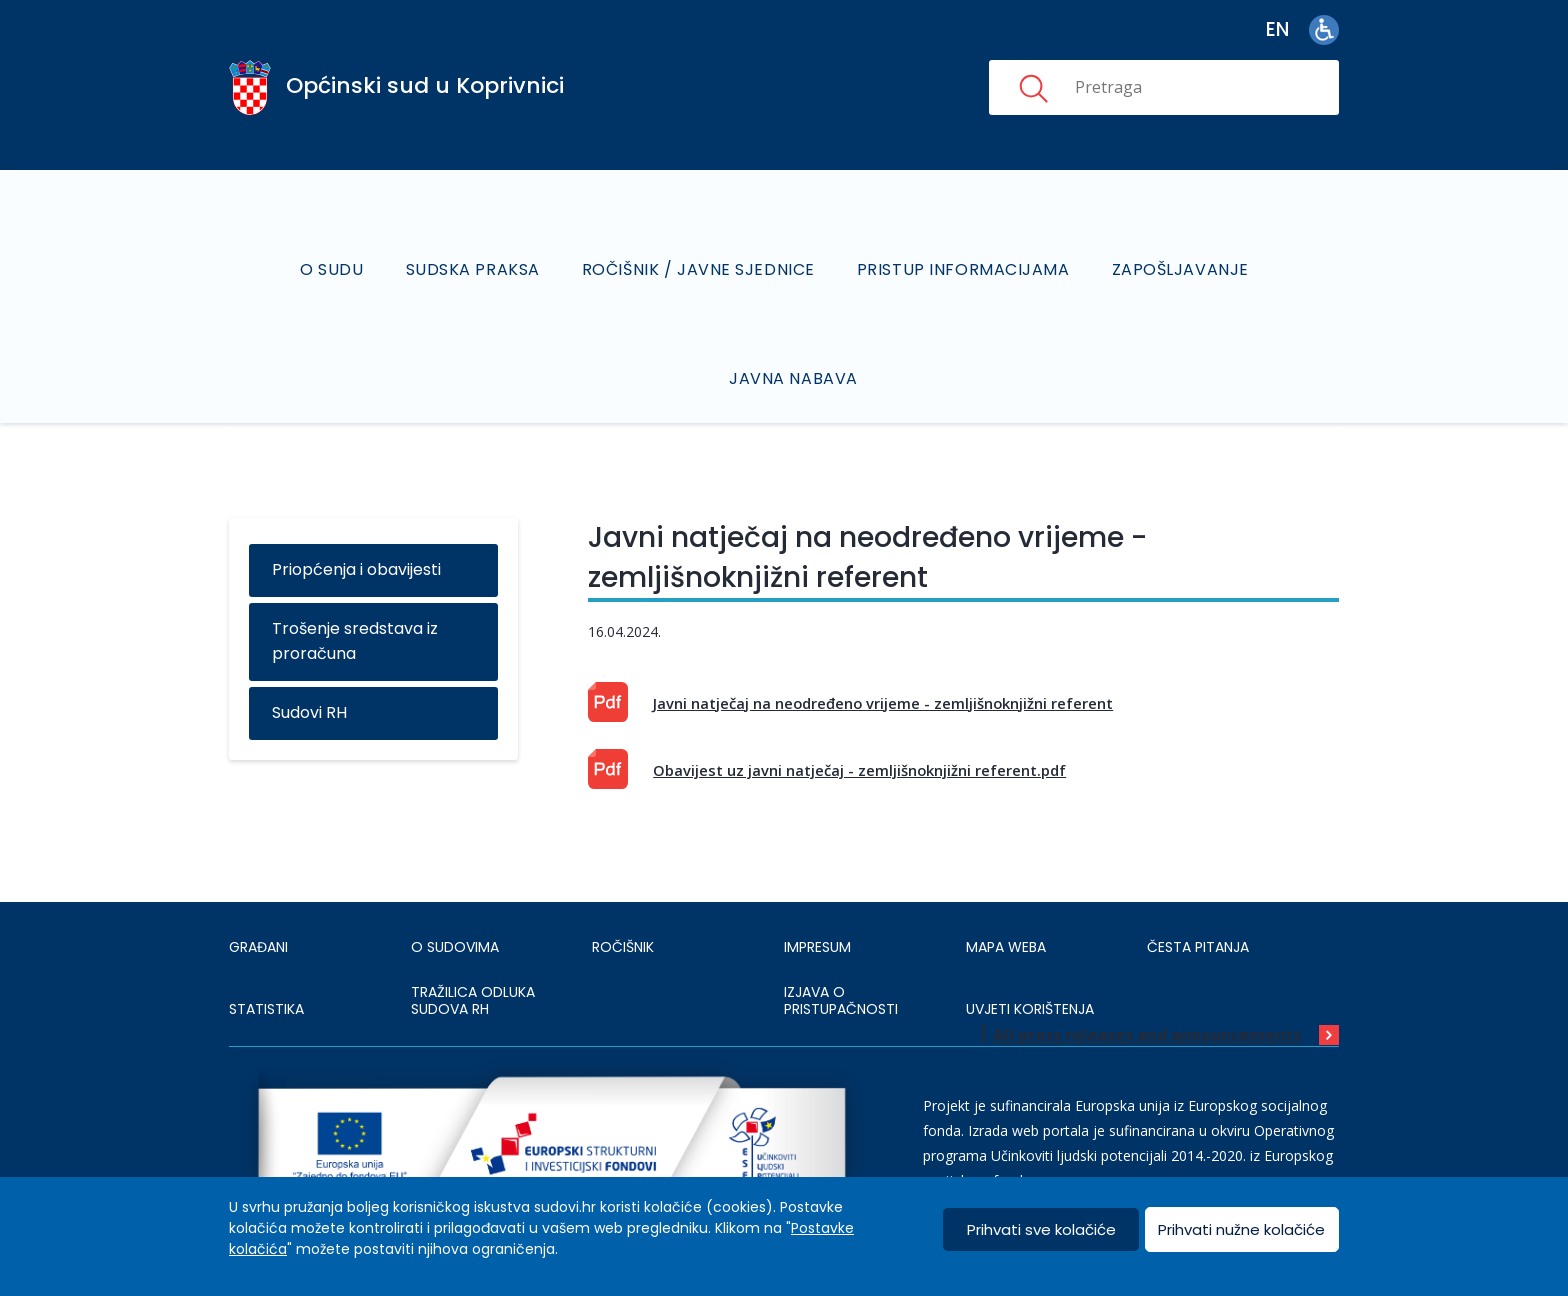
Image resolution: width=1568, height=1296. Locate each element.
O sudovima (455, 947)
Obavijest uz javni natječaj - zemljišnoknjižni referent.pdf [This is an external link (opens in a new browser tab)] (859, 770)
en (1277, 29)
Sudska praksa (473, 269)
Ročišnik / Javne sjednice (698, 269)
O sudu (331, 269)
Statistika (266, 1009)
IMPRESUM (817, 947)
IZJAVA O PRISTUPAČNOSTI (841, 1001)
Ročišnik (623, 947)
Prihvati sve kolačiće (1041, 1229)
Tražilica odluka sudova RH (473, 1001)
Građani (258, 947)
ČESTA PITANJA (1198, 947)
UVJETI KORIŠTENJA (1030, 1009)
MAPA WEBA (1006, 947)
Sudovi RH (309, 712)
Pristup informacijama (963, 269)
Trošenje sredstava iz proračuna (355, 641)
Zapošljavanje (1180, 269)
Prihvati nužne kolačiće (1241, 1229)
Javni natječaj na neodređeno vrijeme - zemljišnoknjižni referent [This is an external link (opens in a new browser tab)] (883, 703)
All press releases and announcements (1147, 1035)
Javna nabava (793, 378)
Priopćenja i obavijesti (356, 569)
